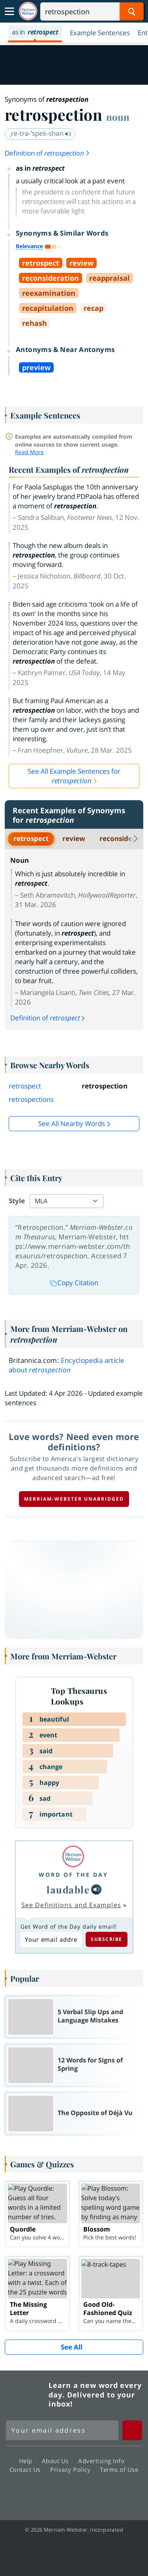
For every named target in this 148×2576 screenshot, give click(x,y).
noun (117, 116)
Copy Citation (74, 1282)
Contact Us (27, 2469)
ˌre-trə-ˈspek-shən (40, 133)
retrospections (31, 1099)
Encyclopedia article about (66, 1365)
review (73, 838)
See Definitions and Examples (71, 1905)
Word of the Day (73, 1874)
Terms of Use (119, 2469)
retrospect (31, 838)
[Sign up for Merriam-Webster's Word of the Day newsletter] (62, 2430)
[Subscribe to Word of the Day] (51, 1939)
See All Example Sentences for (74, 776)
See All (71, 2347)
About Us (57, 2460)
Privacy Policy (72, 2469)
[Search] (92, 11)
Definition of (47, 153)
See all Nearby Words (71, 1123)
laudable (68, 1889)
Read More (29, 452)
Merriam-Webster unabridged (74, 1498)
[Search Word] (132, 11)
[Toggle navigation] (9, 11)
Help (28, 2460)
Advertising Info (103, 2460)
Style (17, 1200)
